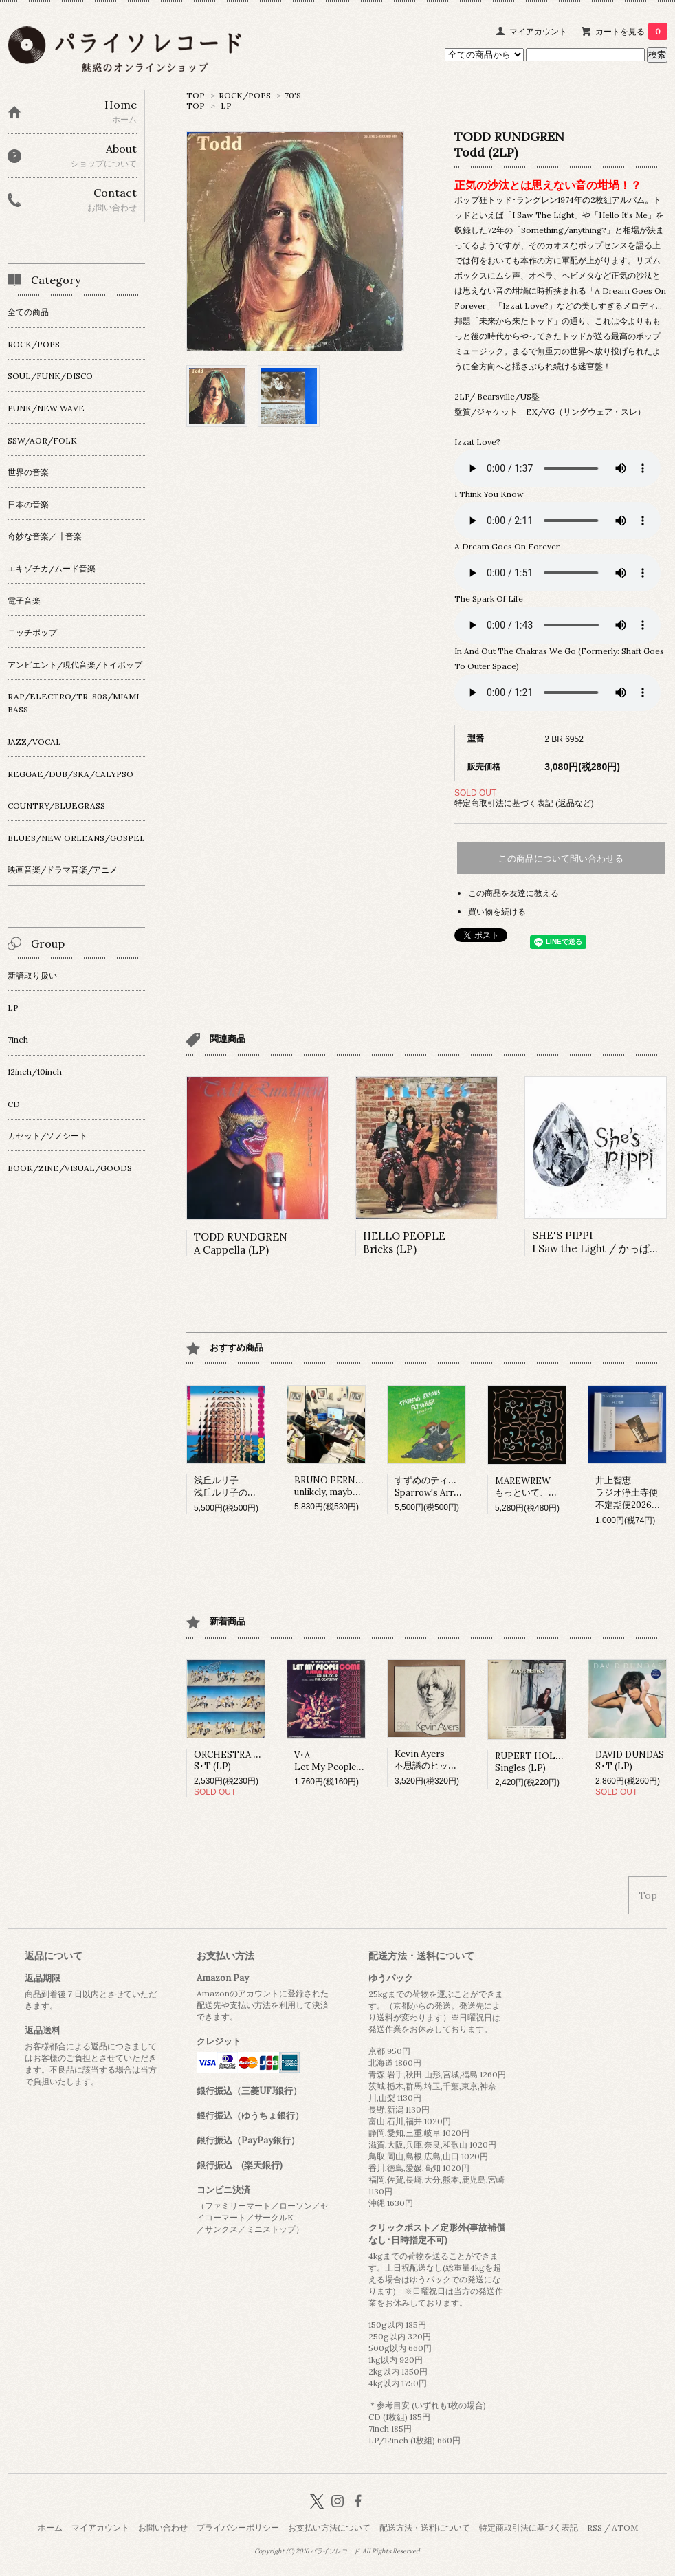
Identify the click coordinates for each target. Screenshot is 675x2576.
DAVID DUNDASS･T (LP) (629, 1760)
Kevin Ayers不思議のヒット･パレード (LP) (456, 1759)
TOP (195, 95)
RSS (594, 2527)
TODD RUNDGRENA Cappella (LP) (240, 1243)
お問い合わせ (163, 2527)
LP (226, 105)
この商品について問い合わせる (560, 858)
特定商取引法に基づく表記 (528, 2527)
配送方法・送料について (424, 2527)
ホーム (50, 2527)
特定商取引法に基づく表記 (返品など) (524, 803)
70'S (293, 95)
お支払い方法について (329, 2527)
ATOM (625, 2527)
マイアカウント (538, 31)
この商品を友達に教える (513, 893)
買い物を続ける (497, 911)
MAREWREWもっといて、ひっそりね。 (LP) (558, 1486)
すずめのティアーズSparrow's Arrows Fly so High (457, 1486)
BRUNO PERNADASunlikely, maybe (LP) (336, 1486)
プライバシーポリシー (238, 2527)
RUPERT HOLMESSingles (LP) (535, 1761)
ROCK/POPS (245, 95)
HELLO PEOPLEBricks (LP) (404, 1243)
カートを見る (631, 31)
